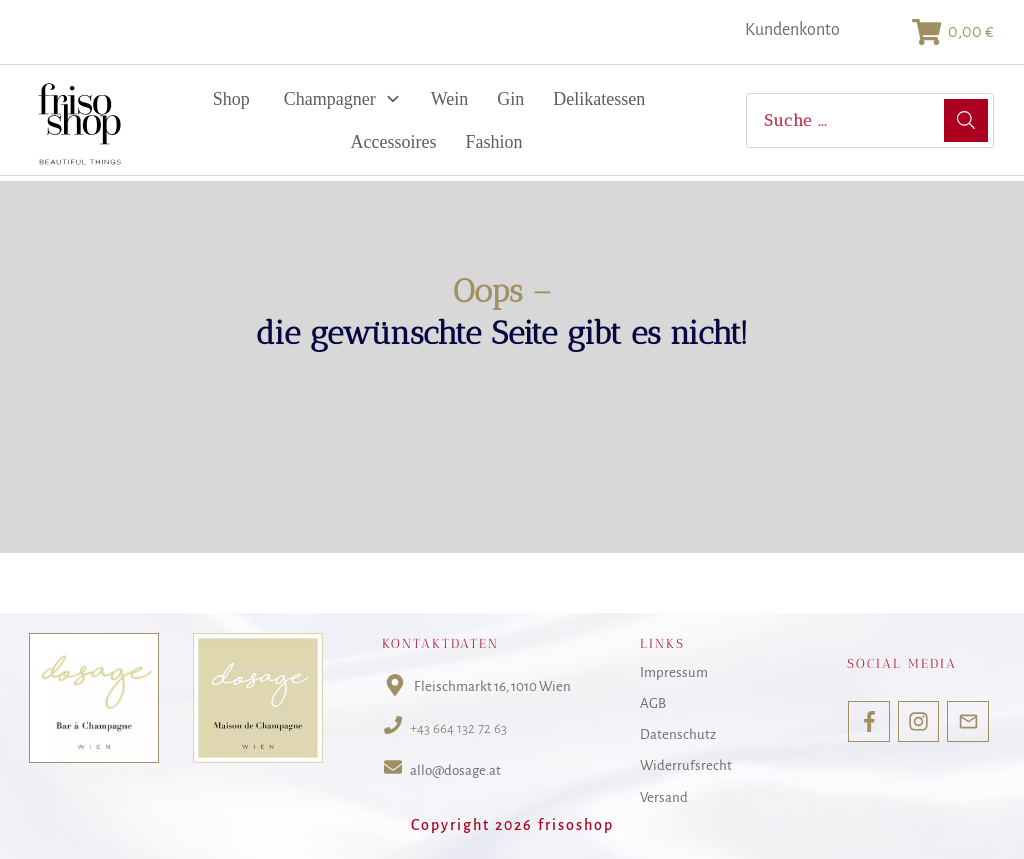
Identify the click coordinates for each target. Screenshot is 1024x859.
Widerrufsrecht (686, 766)
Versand (664, 797)
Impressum (674, 672)
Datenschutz (678, 734)
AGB (653, 703)
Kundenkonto (792, 30)
